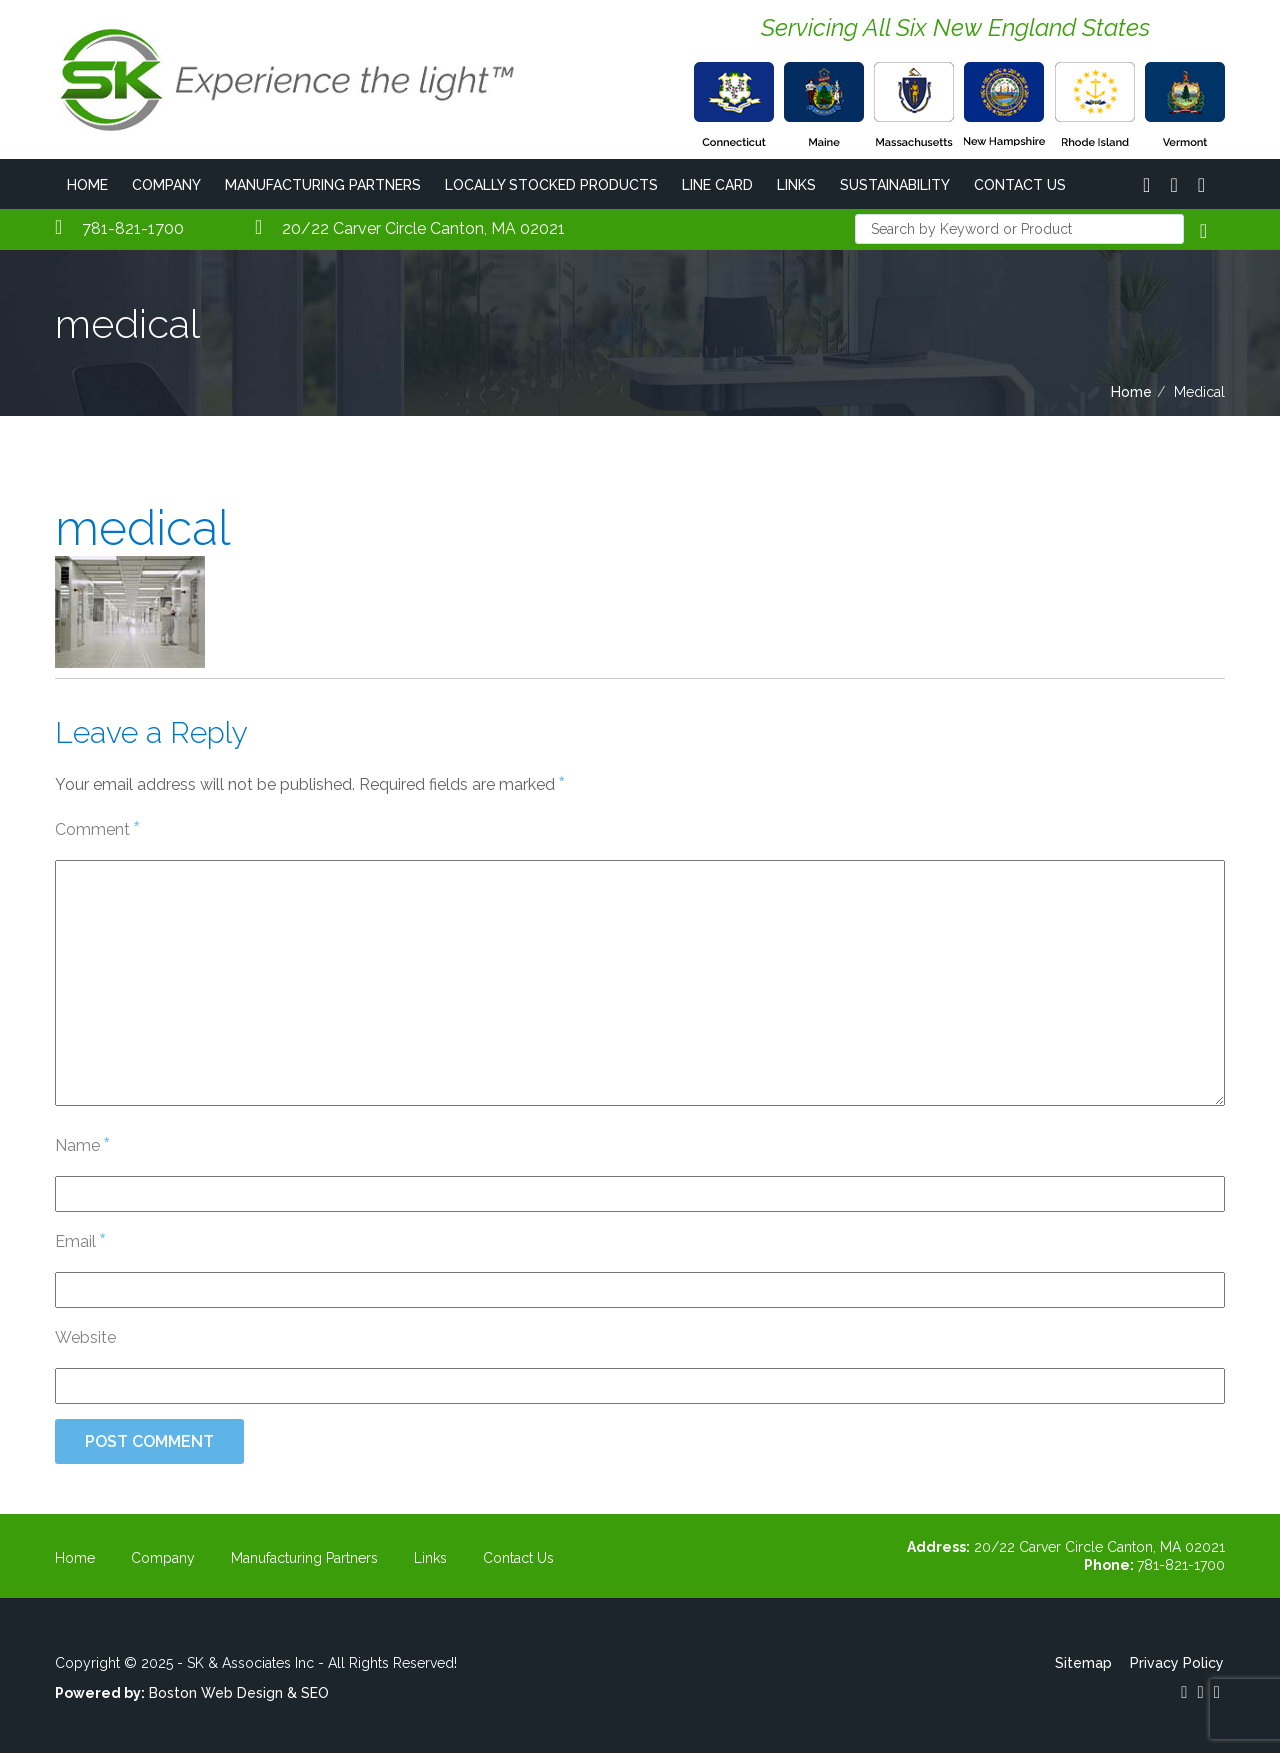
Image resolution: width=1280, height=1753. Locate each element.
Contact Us (1020, 185)
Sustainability (895, 185)
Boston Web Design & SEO (239, 1693)
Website (85, 1337)
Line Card (717, 185)
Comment (97, 828)
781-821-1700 (119, 228)
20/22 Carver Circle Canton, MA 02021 (410, 228)
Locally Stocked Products (551, 185)
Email (80, 1240)
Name (82, 1144)
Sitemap (1084, 1663)
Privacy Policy (1178, 1663)
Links (796, 185)
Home (87, 185)
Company (166, 185)
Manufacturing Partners (323, 185)
